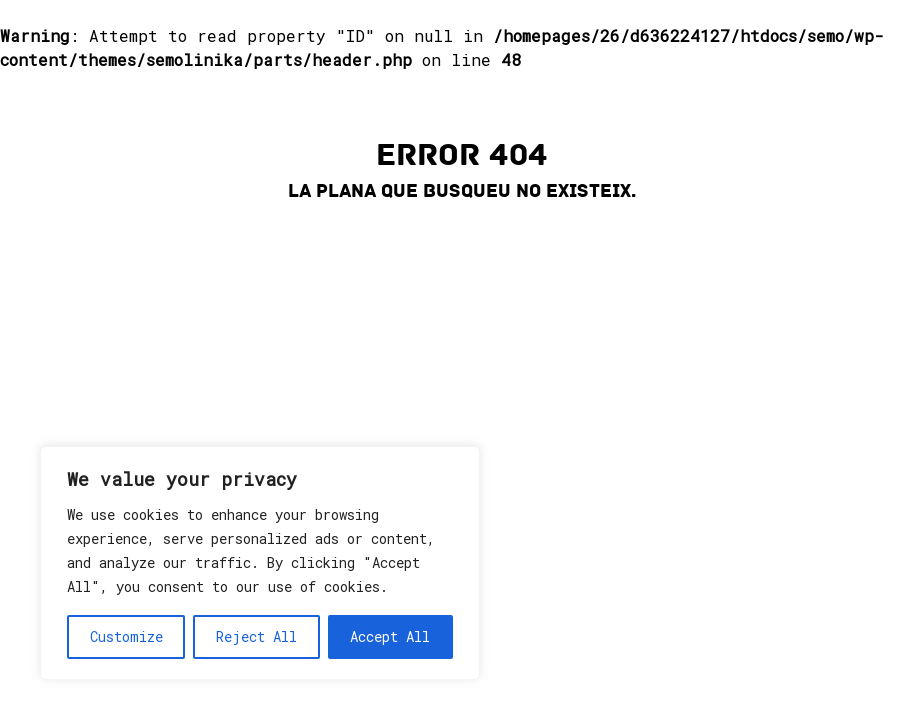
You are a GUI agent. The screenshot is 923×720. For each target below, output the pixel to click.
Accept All (390, 636)
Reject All (256, 636)
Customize (126, 636)
